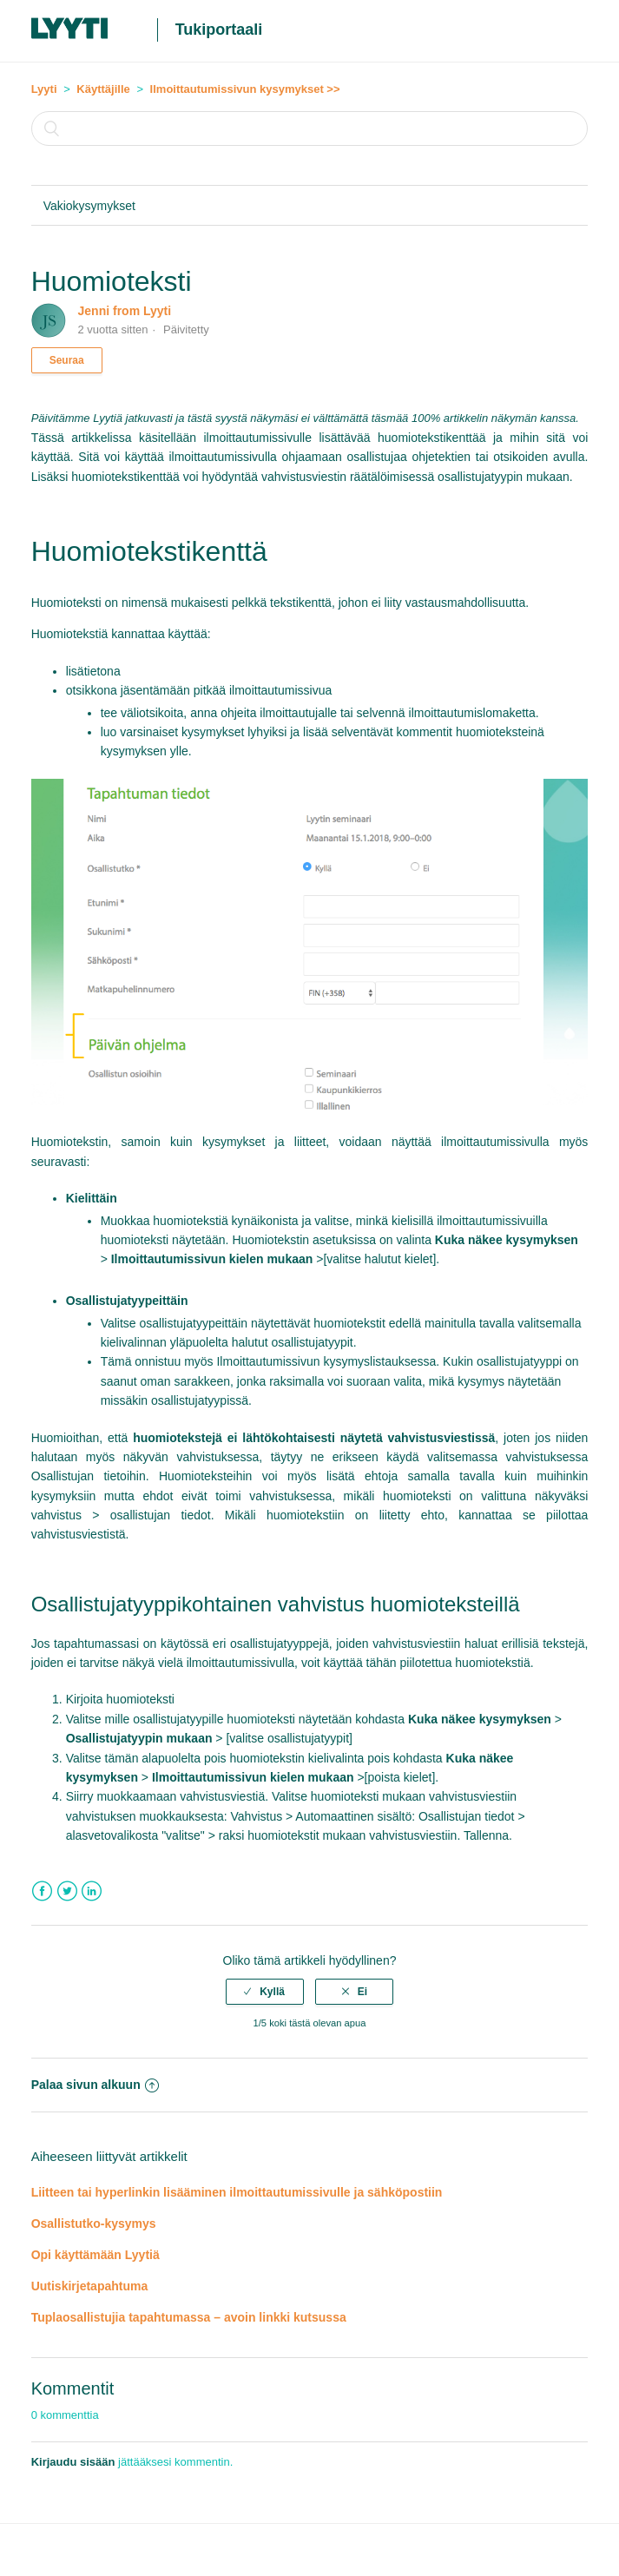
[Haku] (310, 128)
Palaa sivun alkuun (95, 2085)
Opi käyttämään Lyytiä (95, 2255)
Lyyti (44, 89)
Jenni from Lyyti (125, 311)
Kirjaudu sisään (73, 2461)
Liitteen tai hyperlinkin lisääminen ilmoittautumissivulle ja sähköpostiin (237, 2192)
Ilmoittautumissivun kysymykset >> (245, 89)
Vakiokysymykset (89, 206)
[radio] (265, 1992)
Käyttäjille (102, 89)
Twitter (67, 1891)
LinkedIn (91, 1891)
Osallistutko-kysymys (93, 2223)
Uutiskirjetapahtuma (89, 2286)
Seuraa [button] (66, 360)
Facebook (42, 1891)
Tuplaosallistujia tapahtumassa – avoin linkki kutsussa (188, 2317)
